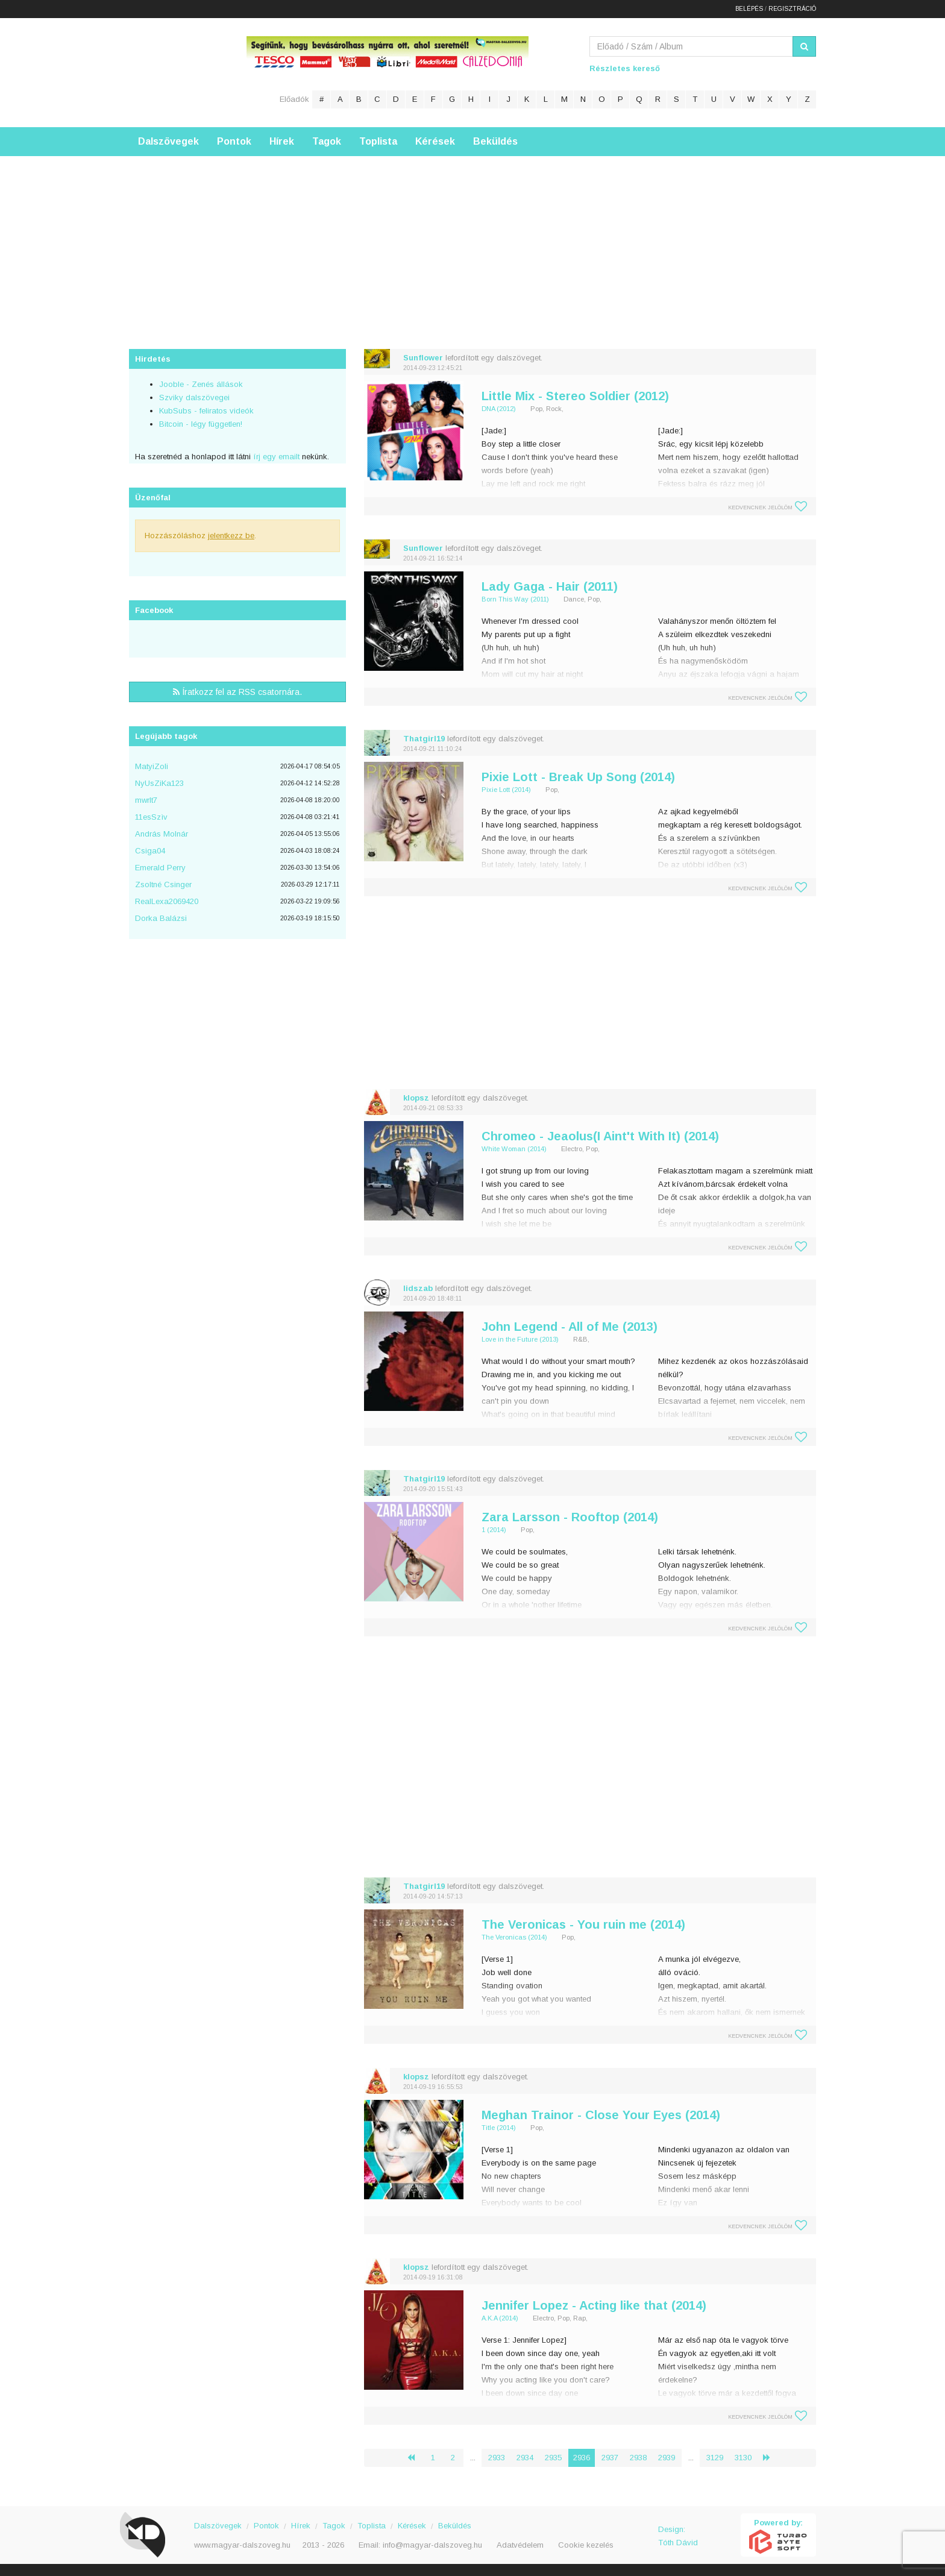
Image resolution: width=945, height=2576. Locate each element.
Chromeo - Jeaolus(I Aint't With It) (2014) (600, 1136)
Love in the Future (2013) (520, 1339)
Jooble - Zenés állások (201, 384)
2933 (496, 2457)
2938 (638, 2457)
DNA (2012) (499, 408)
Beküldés (495, 141)
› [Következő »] (771, 2457)
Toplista (378, 141)
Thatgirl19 (424, 738)
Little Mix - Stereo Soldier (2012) (575, 396)
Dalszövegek (168, 141)
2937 (609, 2457)
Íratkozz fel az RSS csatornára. (237, 692)
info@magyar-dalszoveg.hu (432, 2544)
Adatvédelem (520, 2544)
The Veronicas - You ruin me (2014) (583, 1924)
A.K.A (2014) (500, 2318)
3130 (743, 2457)
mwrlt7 (146, 800)
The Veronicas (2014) (514, 1937)
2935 (553, 2457)
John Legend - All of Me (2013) (570, 1326)
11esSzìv (151, 816)
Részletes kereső (624, 68)
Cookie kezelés (586, 2544)
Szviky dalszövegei (194, 397)
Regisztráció (792, 8)
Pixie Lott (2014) (506, 789)
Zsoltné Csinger (163, 884)
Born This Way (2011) (515, 599)
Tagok (326, 141)
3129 (714, 2457)
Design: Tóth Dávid (678, 2536)
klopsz (416, 1097)
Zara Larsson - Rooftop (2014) (570, 1517)
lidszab (418, 1288)
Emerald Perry (160, 867)
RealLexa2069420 (166, 901)
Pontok (234, 141)
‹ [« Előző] (416, 2457)
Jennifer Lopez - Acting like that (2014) (594, 2305)
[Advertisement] (472, 240)
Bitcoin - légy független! (200, 424)
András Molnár (161, 833)
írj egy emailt (275, 456)
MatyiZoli (151, 766)
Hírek (281, 141)
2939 (666, 2457)
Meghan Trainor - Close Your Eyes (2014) (601, 2115)
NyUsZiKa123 (159, 783)
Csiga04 (150, 850)
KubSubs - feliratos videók (206, 410)
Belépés (749, 8)
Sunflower (423, 357)
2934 (524, 2457)
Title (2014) (499, 2127)
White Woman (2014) (514, 1148)
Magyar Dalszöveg (177, 72)
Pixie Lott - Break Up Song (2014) (578, 777)
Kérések (435, 141)
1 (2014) (494, 1529)
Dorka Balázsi (161, 918)
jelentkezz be (231, 535)
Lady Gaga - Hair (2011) (550, 586)
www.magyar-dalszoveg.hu (242, 2544)
